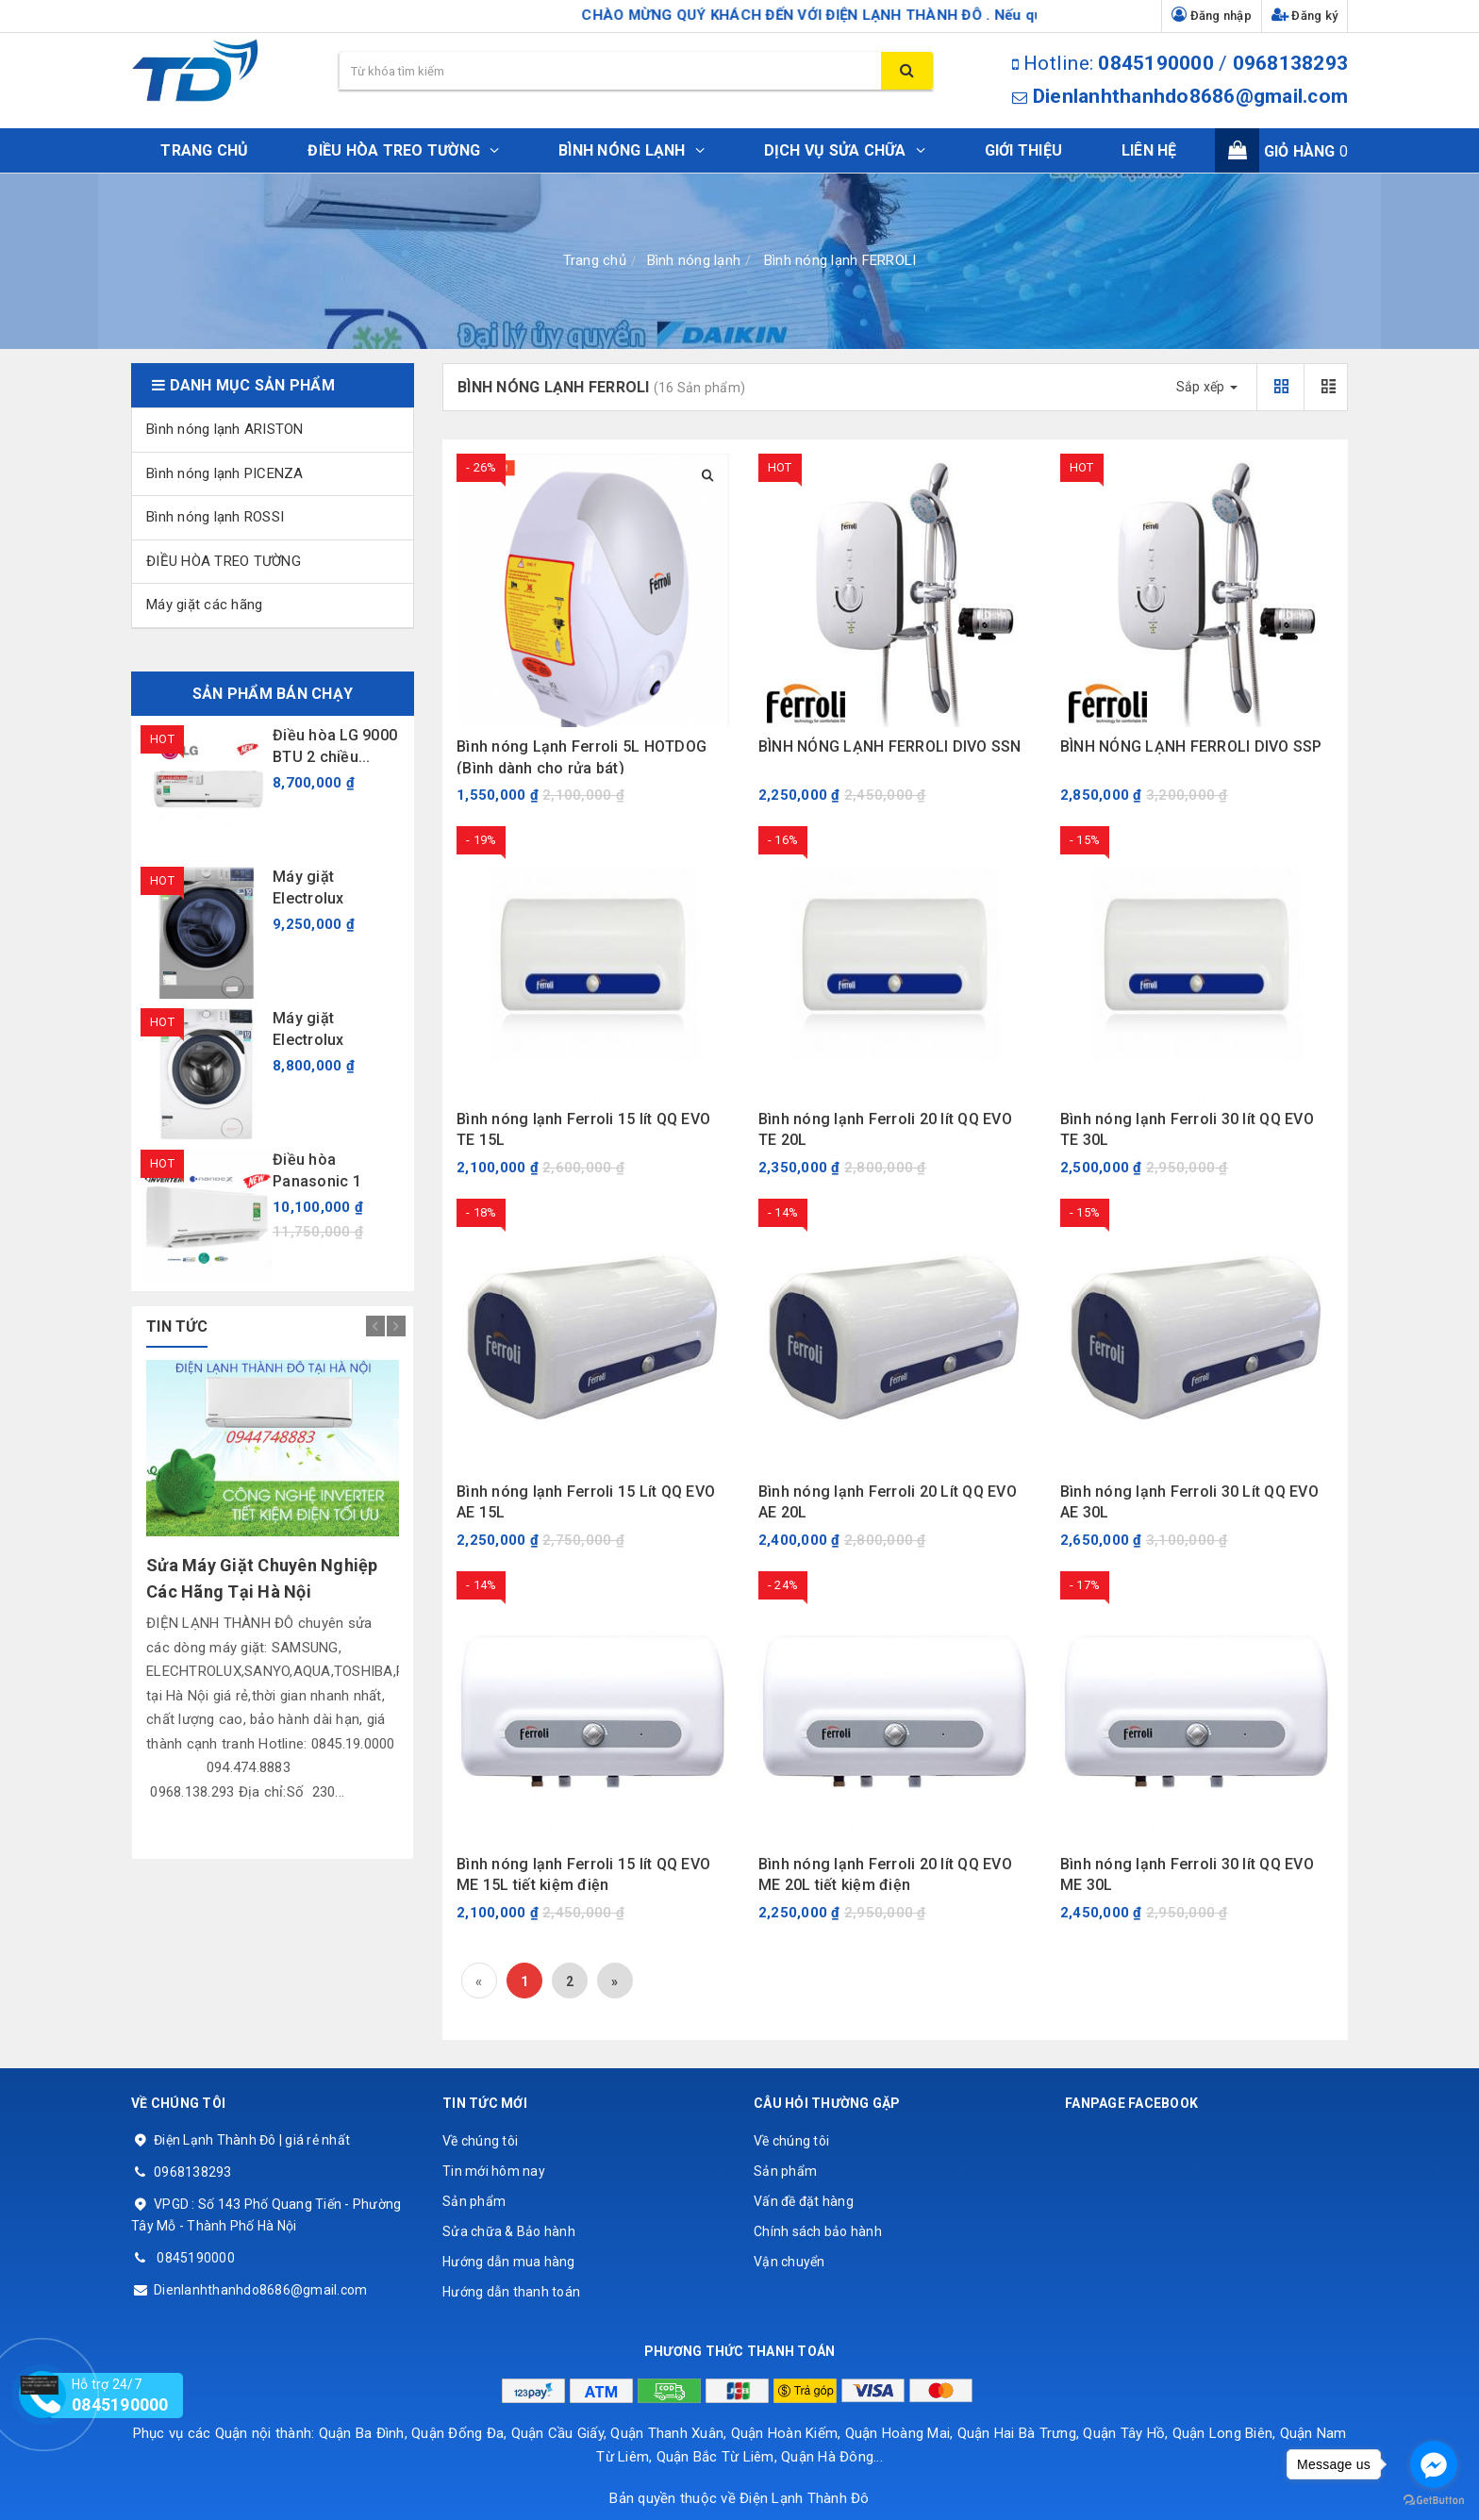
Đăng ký (1304, 15)
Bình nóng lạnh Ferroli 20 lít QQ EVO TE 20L (885, 1129)
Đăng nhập (1212, 15)
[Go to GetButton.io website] (1434, 2501)
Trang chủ (204, 150)
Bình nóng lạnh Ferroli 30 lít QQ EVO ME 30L (1187, 1874)
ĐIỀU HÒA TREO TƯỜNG (403, 150)
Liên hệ (1149, 150)
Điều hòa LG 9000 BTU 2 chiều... (335, 745)
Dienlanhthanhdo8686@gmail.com (1190, 96)
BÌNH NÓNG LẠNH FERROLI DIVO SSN (890, 746)
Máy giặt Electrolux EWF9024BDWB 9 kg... (333, 1030)
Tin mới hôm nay (493, 2171)
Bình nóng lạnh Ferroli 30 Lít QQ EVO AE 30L (1189, 1502)
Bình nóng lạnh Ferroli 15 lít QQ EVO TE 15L (583, 1129)
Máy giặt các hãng (204, 604)
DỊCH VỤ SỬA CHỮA (844, 150)
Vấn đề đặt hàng (804, 2201)
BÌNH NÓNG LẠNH (631, 150)
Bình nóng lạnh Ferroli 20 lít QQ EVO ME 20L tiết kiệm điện (885, 1874)
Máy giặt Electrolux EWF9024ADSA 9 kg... (332, 888)
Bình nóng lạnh (694, 260)
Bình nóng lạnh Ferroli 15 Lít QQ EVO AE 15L (586, 1502)
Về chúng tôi (480, 2140)
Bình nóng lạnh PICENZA (225, 473)
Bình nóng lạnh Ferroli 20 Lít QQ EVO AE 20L (887, 1502)
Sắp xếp (1207, 386)
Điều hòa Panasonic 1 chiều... (317, 1171)
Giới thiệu (1024, 150)
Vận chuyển (789, 2261)
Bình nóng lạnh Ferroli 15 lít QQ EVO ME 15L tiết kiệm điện (583, 1874)
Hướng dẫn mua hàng (508, 2261)
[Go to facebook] (1433, 2464)
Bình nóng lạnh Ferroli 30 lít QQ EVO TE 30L (1187, 1129)
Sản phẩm (474, 2201)
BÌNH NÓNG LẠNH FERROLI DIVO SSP (1191, 746)
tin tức (177, 1326)
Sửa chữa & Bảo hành (508, 2231)
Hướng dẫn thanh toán (511, 2291)
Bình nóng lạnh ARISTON (225, 429)
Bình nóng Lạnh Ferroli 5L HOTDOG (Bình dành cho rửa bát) (581, 757)
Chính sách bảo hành (818, 2231)
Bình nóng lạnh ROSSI (215, 516)
